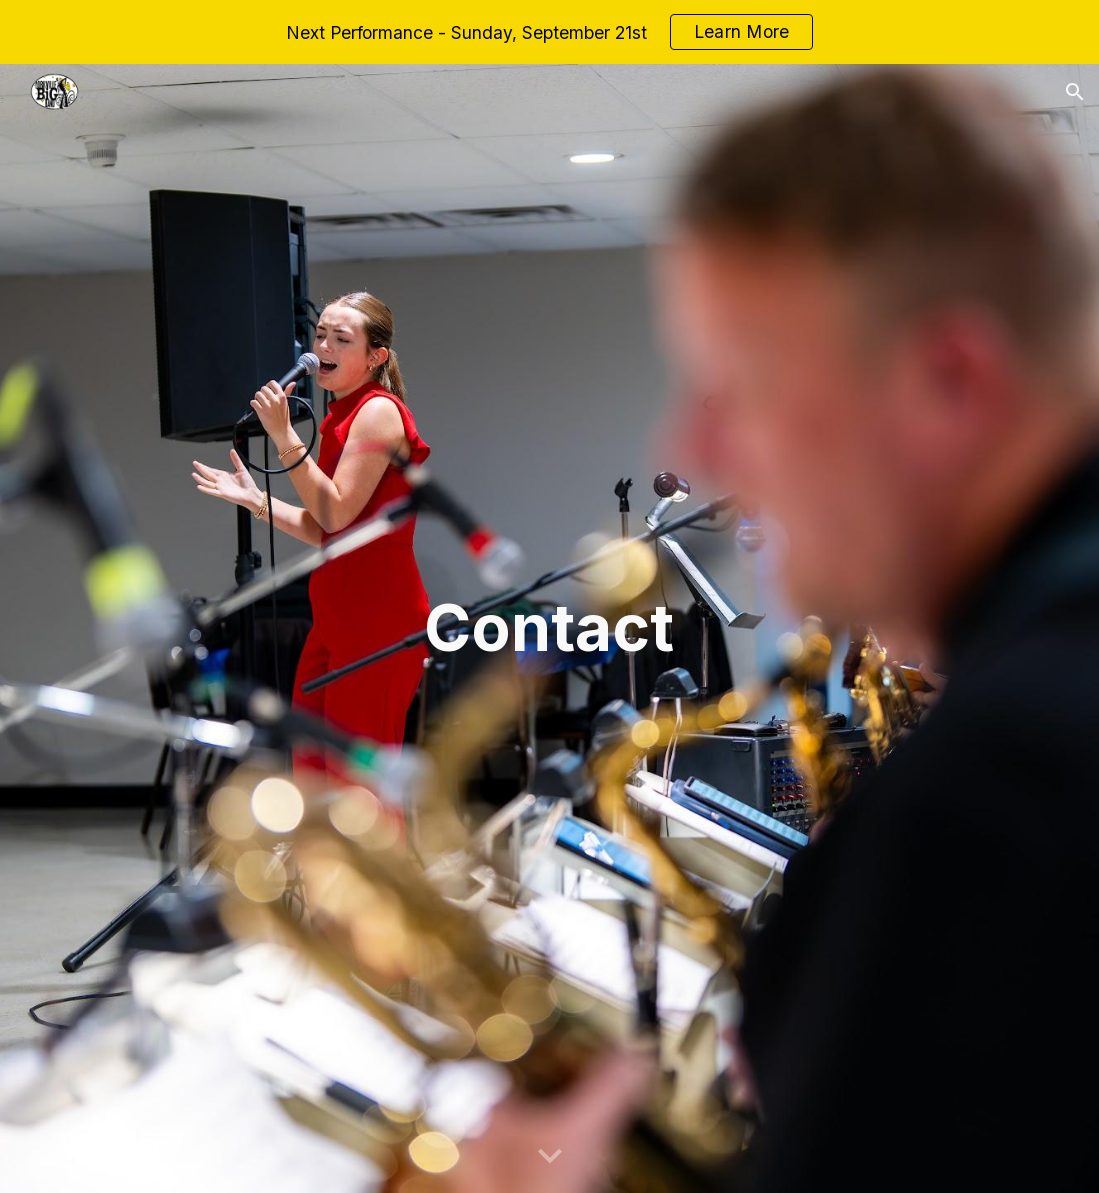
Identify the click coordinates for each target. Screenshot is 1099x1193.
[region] (549, 32)
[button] (1075, 92)
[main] (550, 628)
